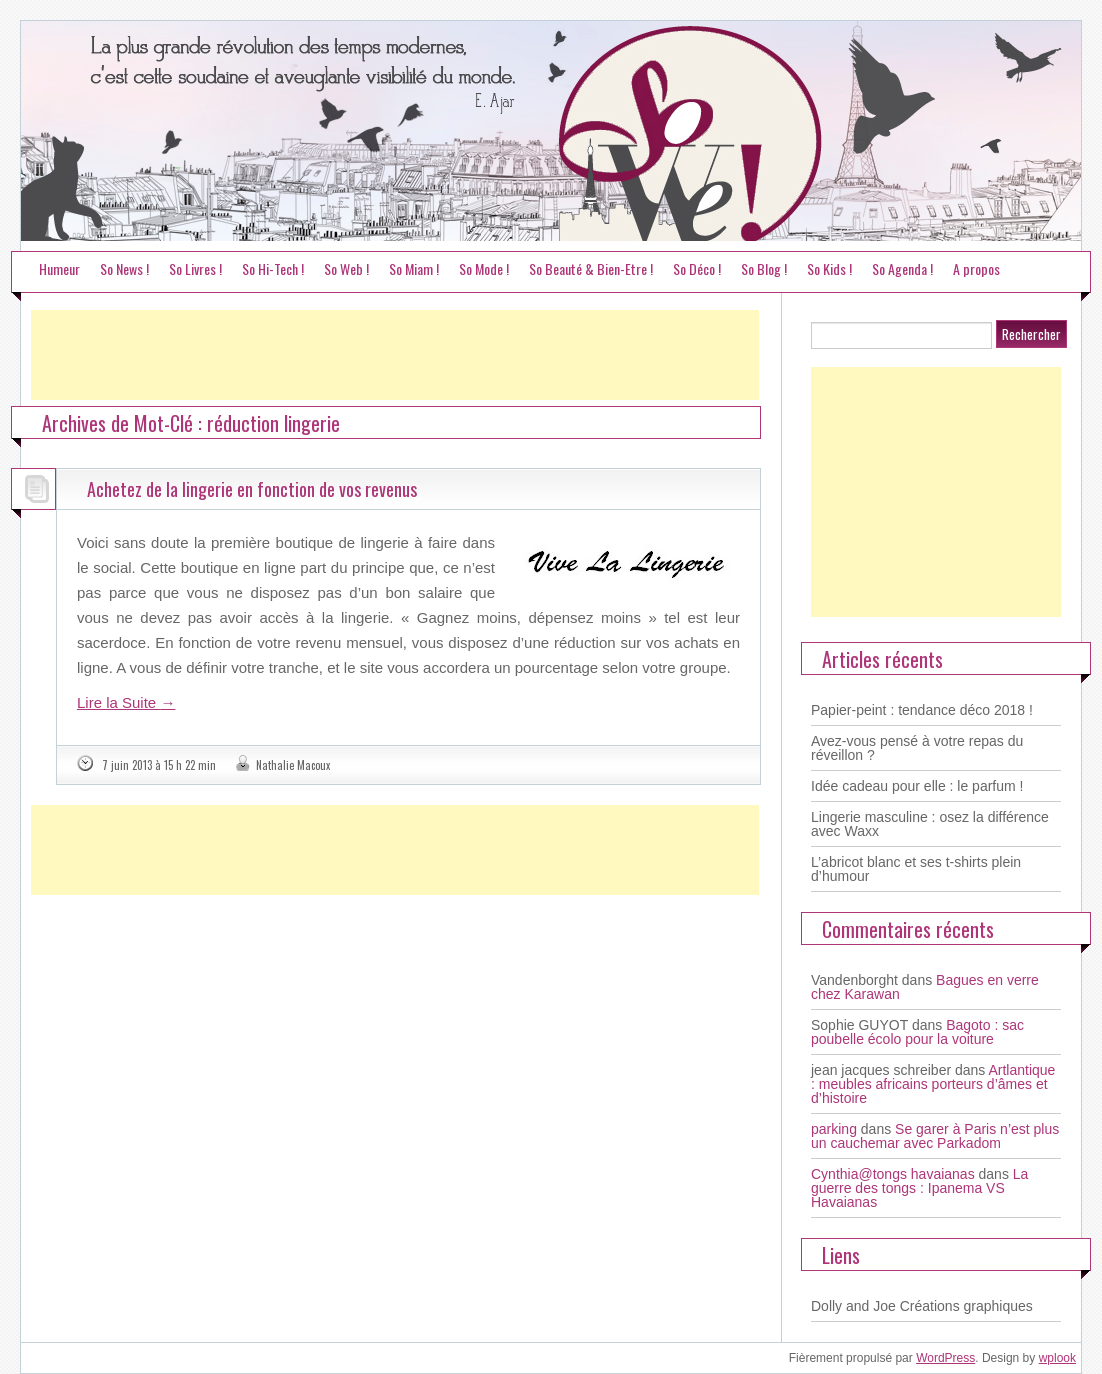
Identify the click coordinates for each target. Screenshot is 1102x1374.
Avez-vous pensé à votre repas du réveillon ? (917, 748)
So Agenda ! (902, 268)
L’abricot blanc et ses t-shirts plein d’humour (916, 869)
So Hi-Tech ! (273, 268)
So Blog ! (764, 268)
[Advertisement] (395, 355)
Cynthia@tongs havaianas (893, 1174)
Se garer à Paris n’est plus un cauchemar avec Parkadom (935, 1136)
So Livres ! (195, 268)
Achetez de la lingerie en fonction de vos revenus (252, 489)
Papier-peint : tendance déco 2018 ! (922, 710)
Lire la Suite (126, 702)
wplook (1057, 1358)
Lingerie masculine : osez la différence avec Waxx (930, 824)
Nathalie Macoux (293, 765)
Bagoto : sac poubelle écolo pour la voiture (917, 1032)
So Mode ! (484, 268)
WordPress (945, 1358)
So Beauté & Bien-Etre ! (591, 268)
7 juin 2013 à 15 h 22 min (159, 765)
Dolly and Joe (853, 1306)
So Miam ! (414, 268)
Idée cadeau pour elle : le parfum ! (917, 786)
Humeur (59, 268)
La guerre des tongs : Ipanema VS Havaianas (919, 1188)
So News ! (124, 268)
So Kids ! (829, 268)
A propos (976, 268)
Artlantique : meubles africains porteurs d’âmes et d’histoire (933, 1084)
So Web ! (346, 268)
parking (834, 1129)
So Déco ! (697, 268)
